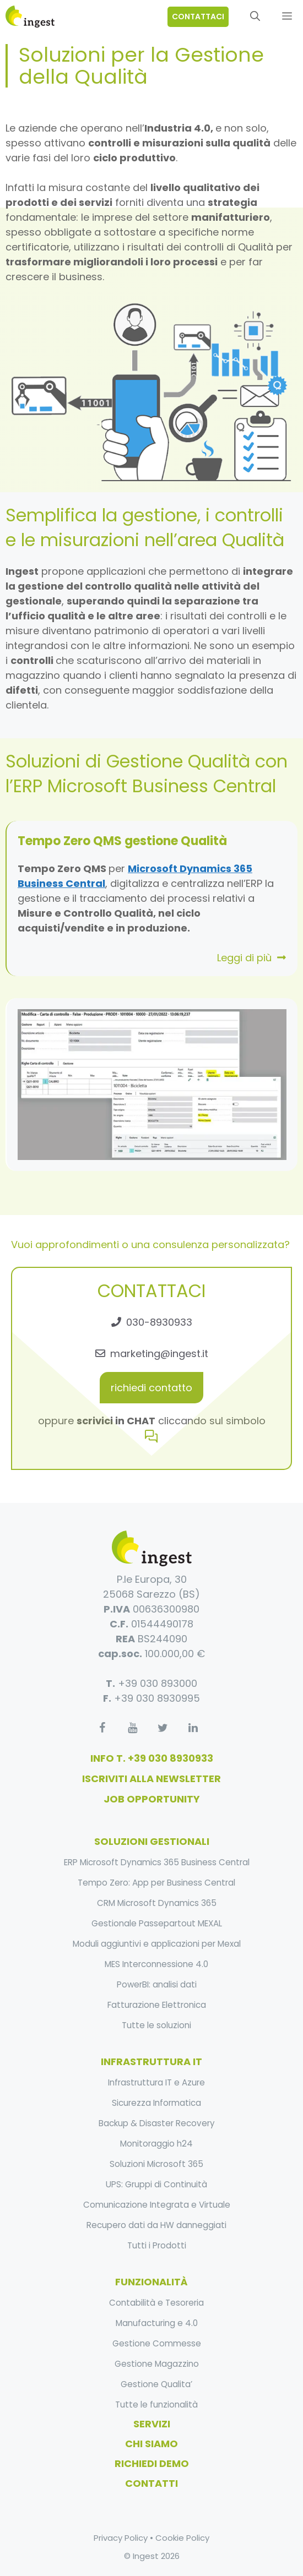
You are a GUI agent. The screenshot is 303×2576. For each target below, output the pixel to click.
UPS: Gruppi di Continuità (156, 2184)
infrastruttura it (151, 2061)
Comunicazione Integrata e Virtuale (156, 2204)
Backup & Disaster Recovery (157, 2123)
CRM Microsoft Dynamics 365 (157, 1903)
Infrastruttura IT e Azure (156, 2082)
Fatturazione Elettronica (156, 2005)
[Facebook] (102, 1728)
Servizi (151, 2424)
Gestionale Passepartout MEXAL (156, 1923)
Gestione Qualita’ (156, 2384)
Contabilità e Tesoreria (156, 2302)
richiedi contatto (151, 1388)
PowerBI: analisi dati (157, 1984)
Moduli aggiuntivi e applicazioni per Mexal (157, 1943)
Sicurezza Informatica (156, 2103)
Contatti (151, 2483)
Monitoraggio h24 (156, 2143)
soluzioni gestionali (151, 1841)
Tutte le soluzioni (156, 2025)
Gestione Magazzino (157, 2364)
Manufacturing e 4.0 (157, 2323)
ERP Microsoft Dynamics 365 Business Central (157, 1862)
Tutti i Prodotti (156, 2245)
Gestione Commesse (156, 2343)
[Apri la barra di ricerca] (255, 16)
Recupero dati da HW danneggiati (156, 2225)
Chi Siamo (151, 2443)
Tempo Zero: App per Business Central (156, 1882)
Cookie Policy (182, 2538)
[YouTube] (132, 1728)
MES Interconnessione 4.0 (156, 1964)
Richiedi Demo (152, 2463)
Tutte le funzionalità (156, 2404)
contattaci (198, 16)
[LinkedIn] (193, 1728)
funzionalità (151, 2282)
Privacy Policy (121, 2538)
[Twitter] (163, 1728)
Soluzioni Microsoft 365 (156, 2164)
